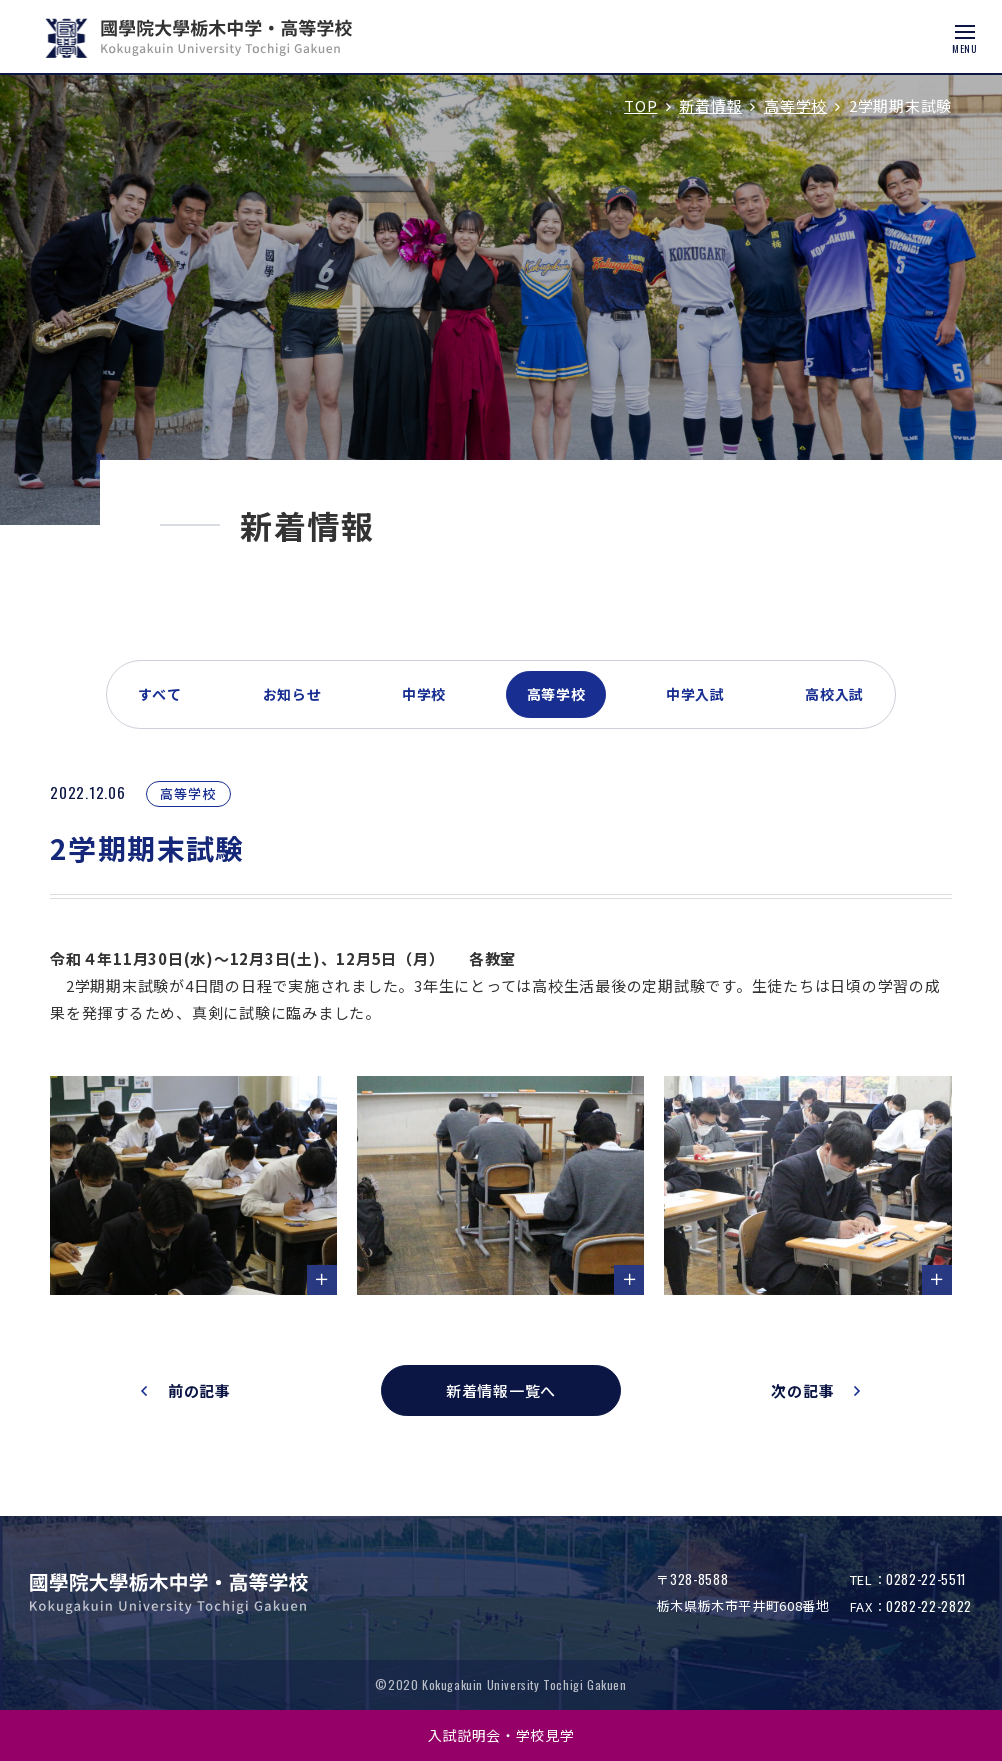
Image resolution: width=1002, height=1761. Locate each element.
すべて (160, 694)
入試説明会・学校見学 (501, 1735)
